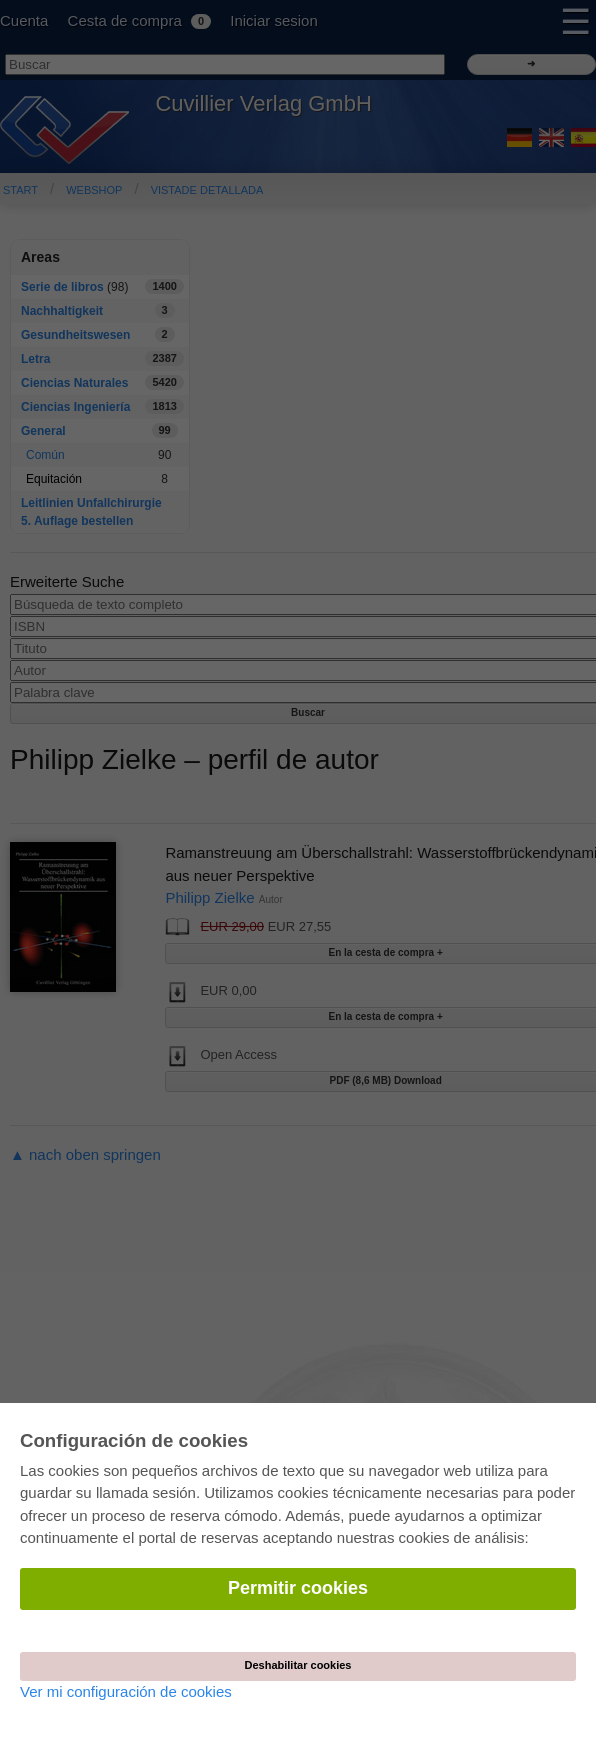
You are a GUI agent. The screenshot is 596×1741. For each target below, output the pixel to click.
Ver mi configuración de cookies (126, 1691)
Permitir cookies (298, 1588)
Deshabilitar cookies (298, 1665)
